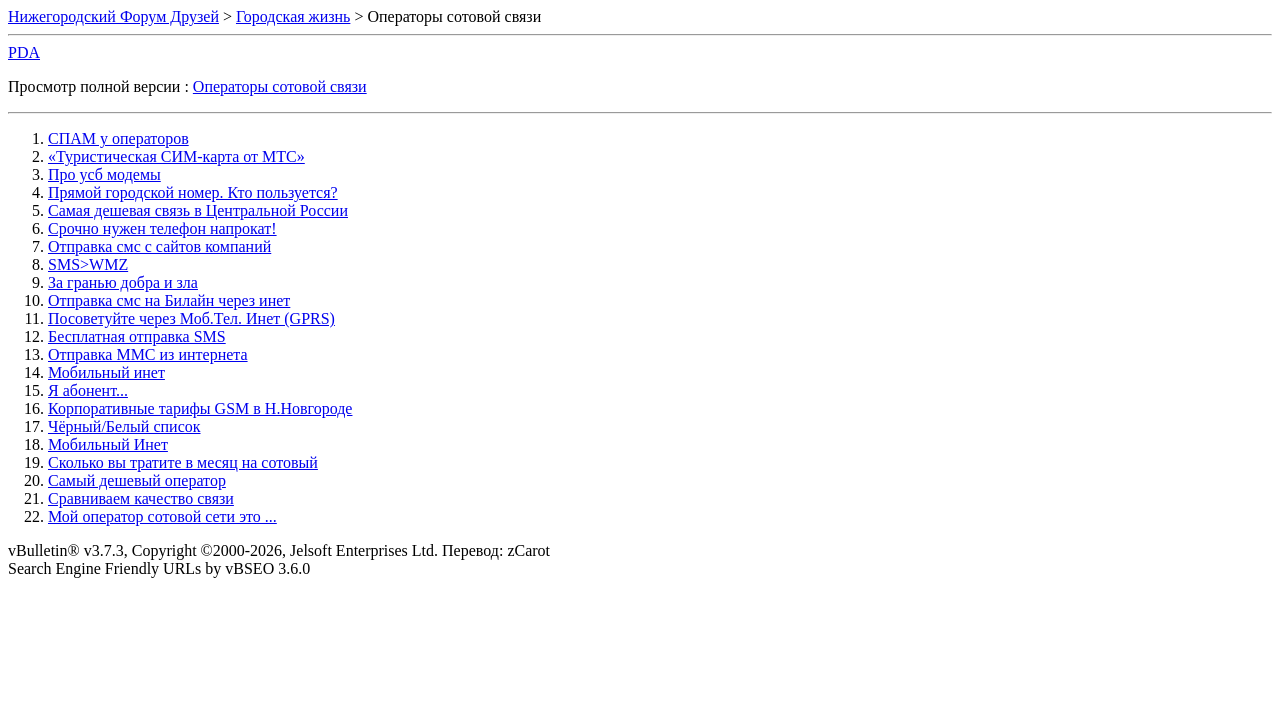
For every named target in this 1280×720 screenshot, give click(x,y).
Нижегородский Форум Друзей (113, 16)
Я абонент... (88, 390)
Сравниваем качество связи (141, 498)
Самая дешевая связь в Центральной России (198, 210)
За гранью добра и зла (123, 282)
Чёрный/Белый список (124, 426)
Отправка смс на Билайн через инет (169, 300)
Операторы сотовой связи (280, 86)
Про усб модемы (104, 174)
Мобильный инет (106, 372)
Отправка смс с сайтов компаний (159, 246)
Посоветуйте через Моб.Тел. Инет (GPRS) (191, 318)
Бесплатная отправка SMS (137, 336)
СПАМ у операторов (118, 138)
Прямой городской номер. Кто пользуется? (193, 192)
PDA (24, 52)
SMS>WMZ (88, 264)
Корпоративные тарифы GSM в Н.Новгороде (200, 408)
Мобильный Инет (108, 444)
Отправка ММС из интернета (148, 354)
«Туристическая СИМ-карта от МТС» (176, 156)
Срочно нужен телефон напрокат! (162, 228)
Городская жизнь (293, 16)
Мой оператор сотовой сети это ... (162, 516)
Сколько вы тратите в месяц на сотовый (183, 462)
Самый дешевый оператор (137, 480)
